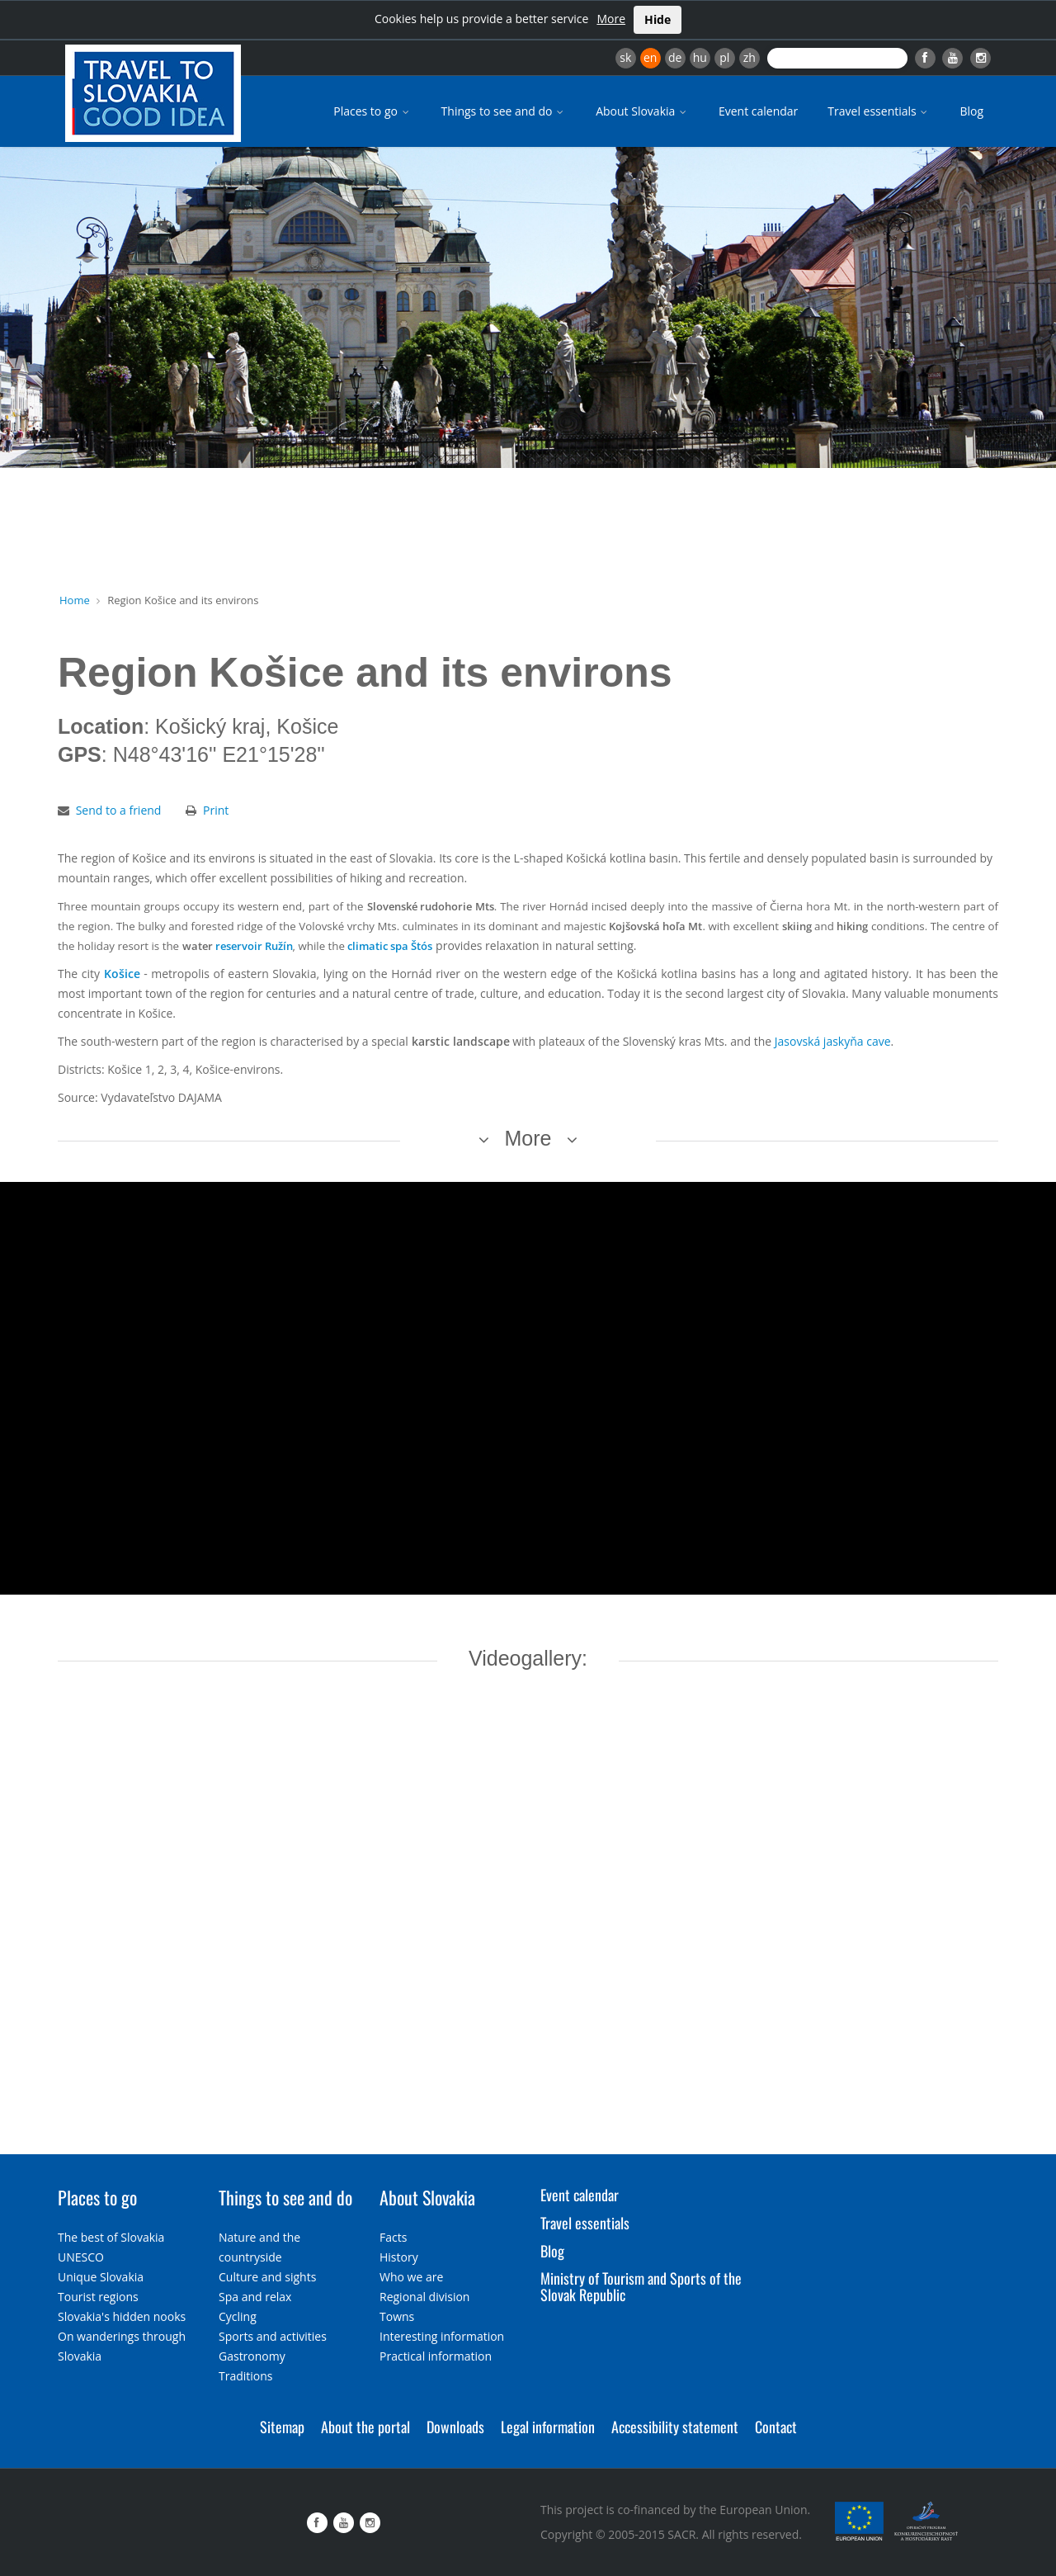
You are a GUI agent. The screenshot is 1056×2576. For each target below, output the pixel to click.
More (610, 18)
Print (216, 810)
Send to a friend (119, 810)
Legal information (548, 2426)
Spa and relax (255, 2296)
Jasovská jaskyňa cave (833, 1041)
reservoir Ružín (254, 945)
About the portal (365, 2426)
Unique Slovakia (101, 2277)
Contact (776, 2426)
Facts (393, 2237)
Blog (971, 111)
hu (700, 57)
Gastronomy (252, 2356)
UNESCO (81, 2257)
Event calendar (758, 111)
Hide (657, 19)
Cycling (238, 2316)
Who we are (411, 2277)
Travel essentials (878, 111)
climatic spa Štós (389, 945)
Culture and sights (267, 2277)
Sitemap (282, 2426)
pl (724, 57)
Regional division (424, 2296)
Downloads (455, 2426)
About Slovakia (642, 111)
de (674, 57)
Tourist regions (98, 2296)
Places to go (372, 111)
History (399, 2257)
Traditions (246, 2376)
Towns (397, 2316)
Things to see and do (504, 111)
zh (749, 57)
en (650, 57)
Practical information (436, 2356)
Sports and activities (273, 2336)
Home (74, 600)
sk (625, 57)
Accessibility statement (674, 2426)
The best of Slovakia (111, 2237)
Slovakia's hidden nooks (122, 2316)
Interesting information (442, 2336)
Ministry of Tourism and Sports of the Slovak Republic (641, 2286)
